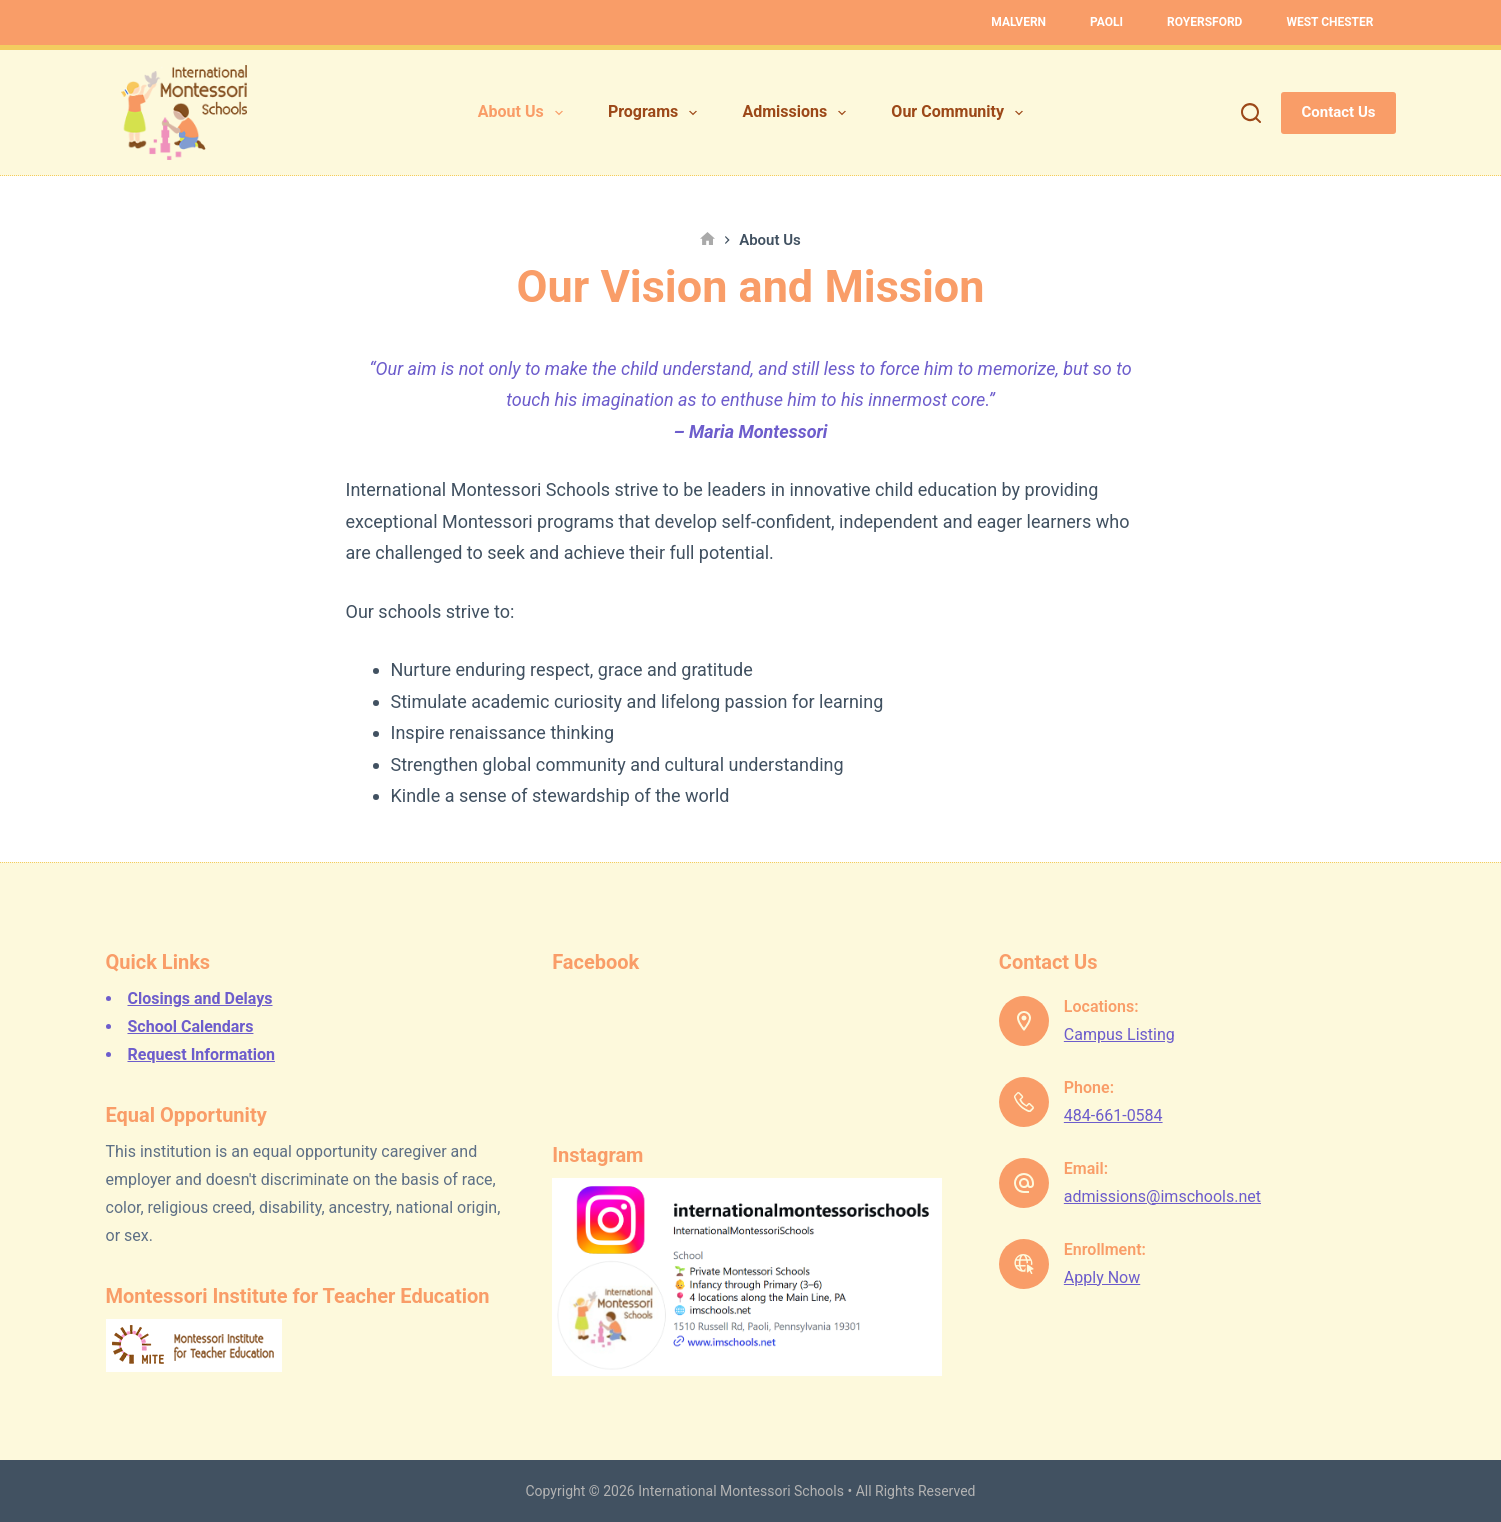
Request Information (201, 1054)
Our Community (961, 113)
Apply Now (1102, 1277)
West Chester (1329, 22)
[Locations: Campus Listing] (1024, 1021)
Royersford (1204, 22)
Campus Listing (1119, 1034)
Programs (657, 113)
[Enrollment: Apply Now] (1024, 1264)
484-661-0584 (1113, 1115)
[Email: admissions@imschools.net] (1024, 1183)
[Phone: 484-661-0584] (1024, 1102)
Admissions (798, 113)
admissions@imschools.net (1162, 1196)
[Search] (1251, 113)
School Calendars (191, 1026)
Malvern (1018, 22)
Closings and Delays (200, 998)
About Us (524, 113)
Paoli (1106, 22)
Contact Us (1338, 112)
